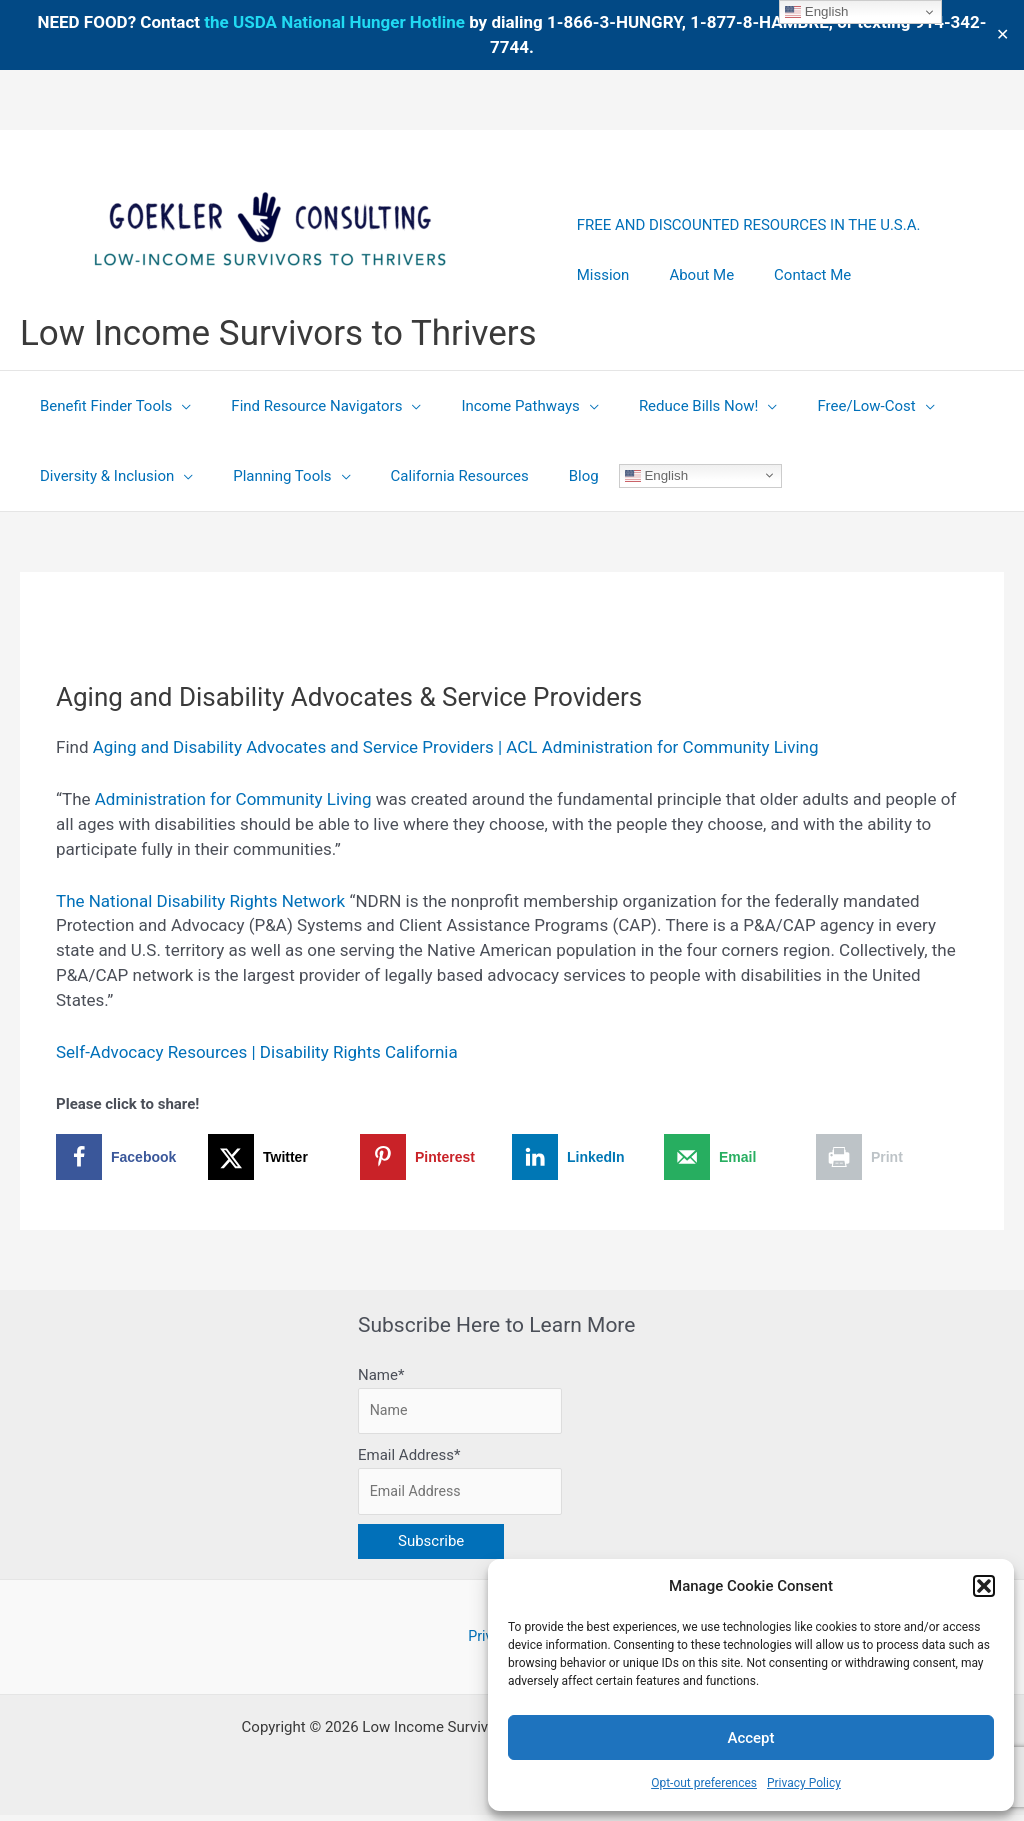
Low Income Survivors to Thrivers (278, 333)
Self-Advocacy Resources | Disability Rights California (257, 1052)
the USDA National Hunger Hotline (334, 22)
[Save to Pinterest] (436, 1157)
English (616, 475)
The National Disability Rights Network (200, 901)
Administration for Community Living (233, 799)
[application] (176, 406)
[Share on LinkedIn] (588, 1157)
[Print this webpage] (892, 1157)
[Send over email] (740, 1157)
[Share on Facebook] (132, 1157)
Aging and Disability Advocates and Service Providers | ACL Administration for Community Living (456, 747)
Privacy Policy (804, 1783)
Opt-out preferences (704, 1783)
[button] (984, 1586)
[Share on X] (284, 1157)
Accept (750, 1738)
